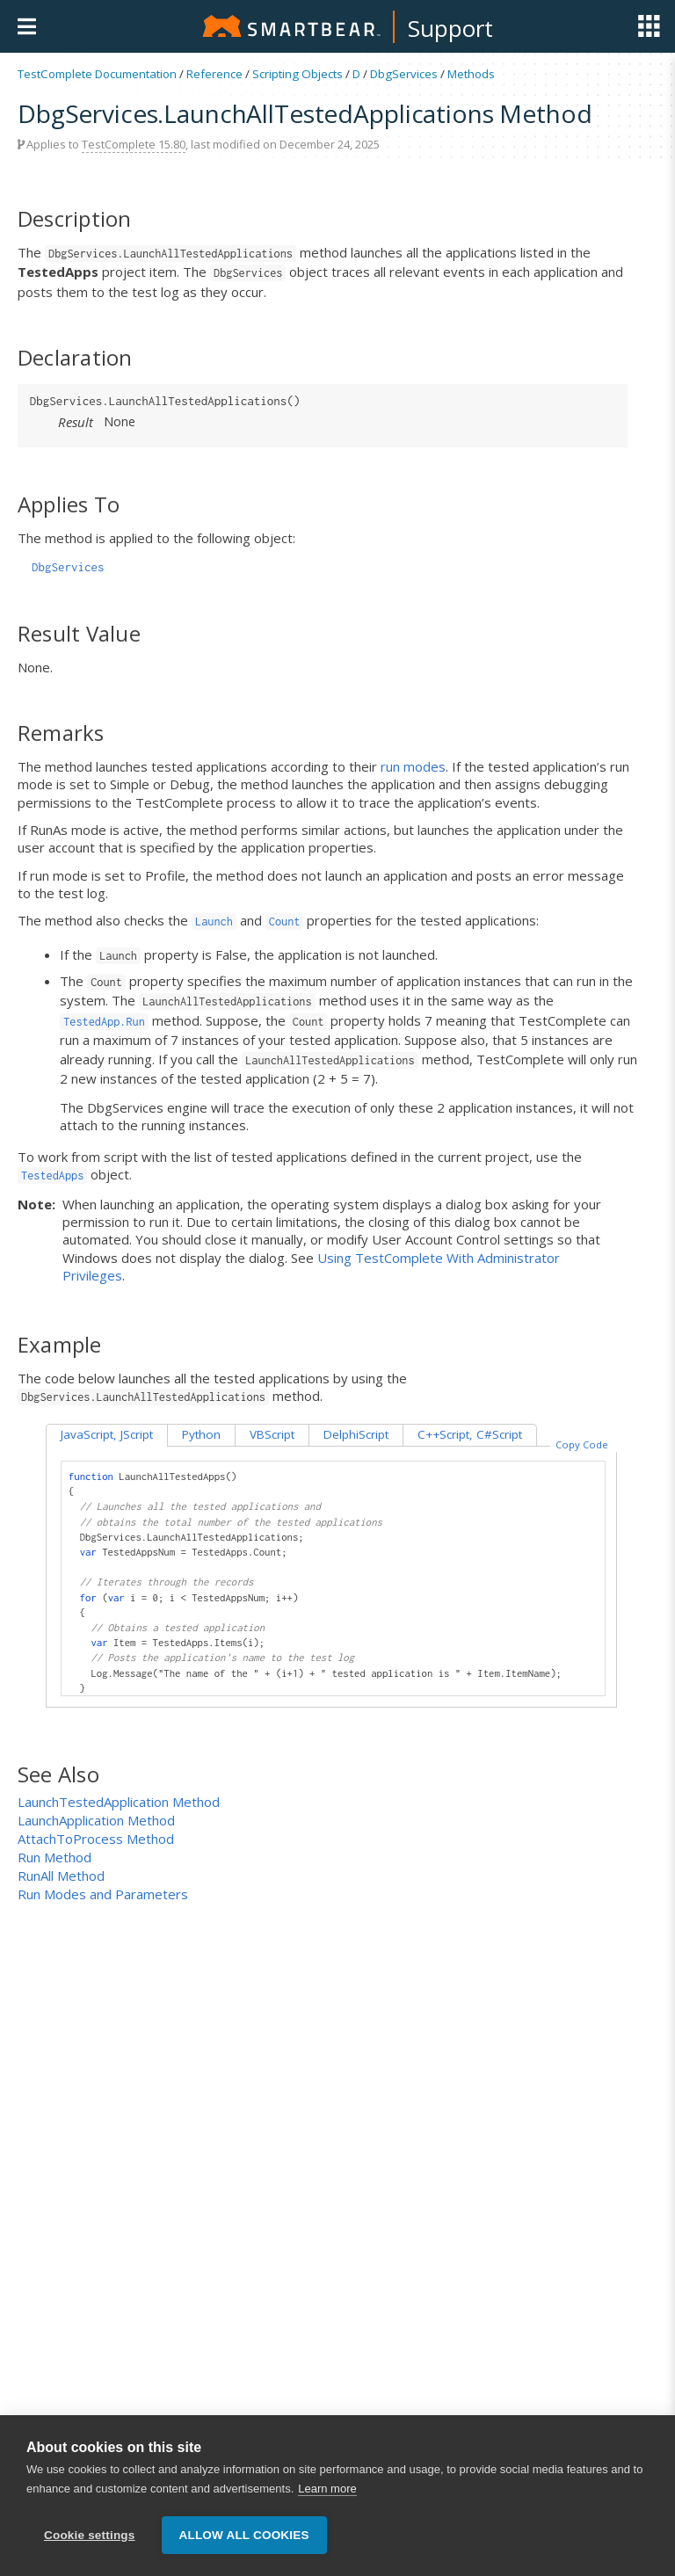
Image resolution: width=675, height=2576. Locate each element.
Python (201, 1434)
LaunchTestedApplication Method (119, 1801)
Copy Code (581, 1444)
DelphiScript (355, 1434)
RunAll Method (61, 1875)
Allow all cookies (244, 2547)
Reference (214, 74)
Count (285, 921)
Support (450, 28)
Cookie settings (89, 2547)
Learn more (327, 2500)
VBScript (272, 1434)
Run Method (54, 1857)
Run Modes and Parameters (103, 1894)
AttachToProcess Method (96, 1838)
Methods (471, 74)
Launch (214, 921)
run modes (413, 766)
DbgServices (404, 74)
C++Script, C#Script (469, 1434)
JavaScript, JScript (107, 1434)
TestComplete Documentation (97, 74)
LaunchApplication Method (96, 1820)
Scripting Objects (297, 74)
